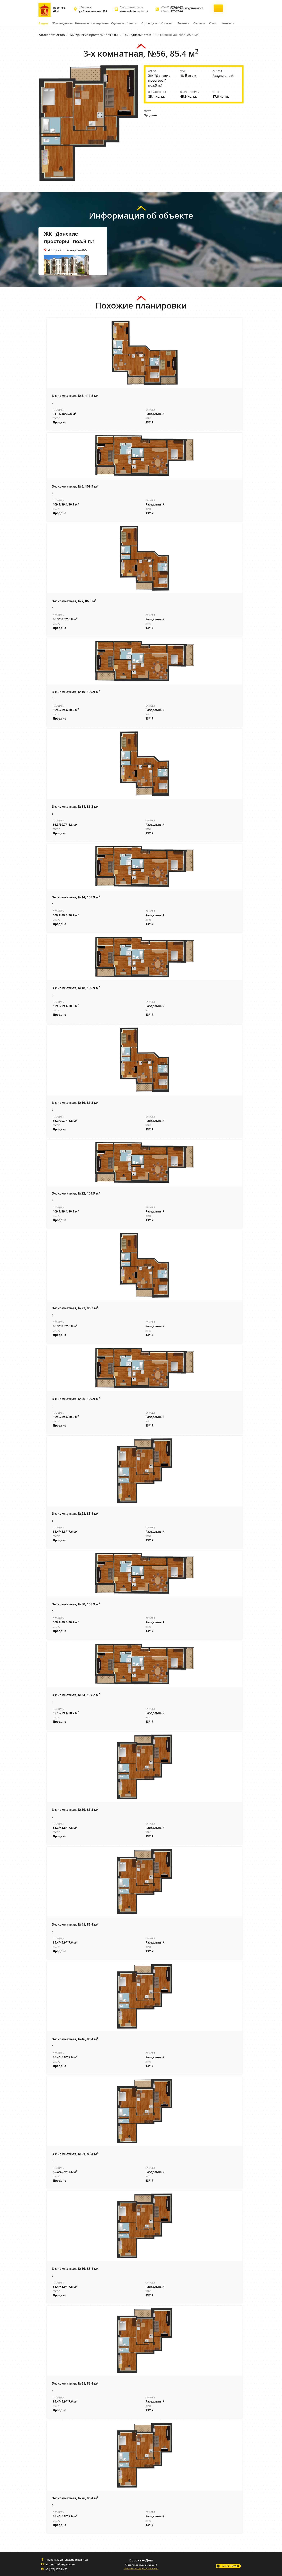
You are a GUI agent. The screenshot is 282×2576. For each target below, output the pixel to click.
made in (230, 2565)
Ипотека (178, 23)
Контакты (225, 23)
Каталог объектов (52, 34)
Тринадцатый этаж (142, 34)
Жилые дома (61, 23)
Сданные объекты (121, 23)
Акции (42, 23)
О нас (209, 23)
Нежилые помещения (89, 23)
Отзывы (195, 23)
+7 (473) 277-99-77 (56, 2568)
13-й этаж (188, 75)
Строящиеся (153, 23)
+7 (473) (172, 7)
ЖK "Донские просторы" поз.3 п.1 (97, 34)
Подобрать (220, 9)
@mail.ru (134, 11)
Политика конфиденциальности (141, 2568)
